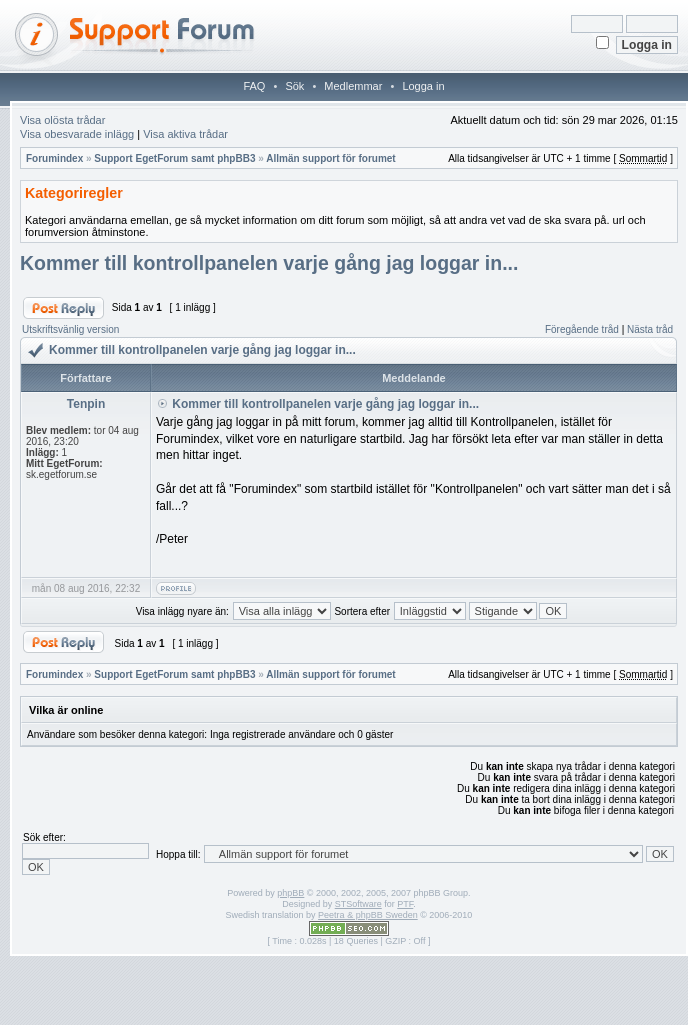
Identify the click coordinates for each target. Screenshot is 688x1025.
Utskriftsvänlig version (70, 329)
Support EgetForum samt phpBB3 (174, 158)
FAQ (254, 86)
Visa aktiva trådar (185, 134)
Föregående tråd (582, 329)
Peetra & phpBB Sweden (368, 915)
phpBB (290, 893)
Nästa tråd (650, 329)
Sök (294, 86)
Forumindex (54, 158)
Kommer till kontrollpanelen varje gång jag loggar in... (269, 263)
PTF (405, 904)
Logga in (423, 86)
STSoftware (358, 904)
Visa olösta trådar (62, 120)
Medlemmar (353, 86)
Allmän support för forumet (330, 158)
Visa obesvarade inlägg (77, 134)
